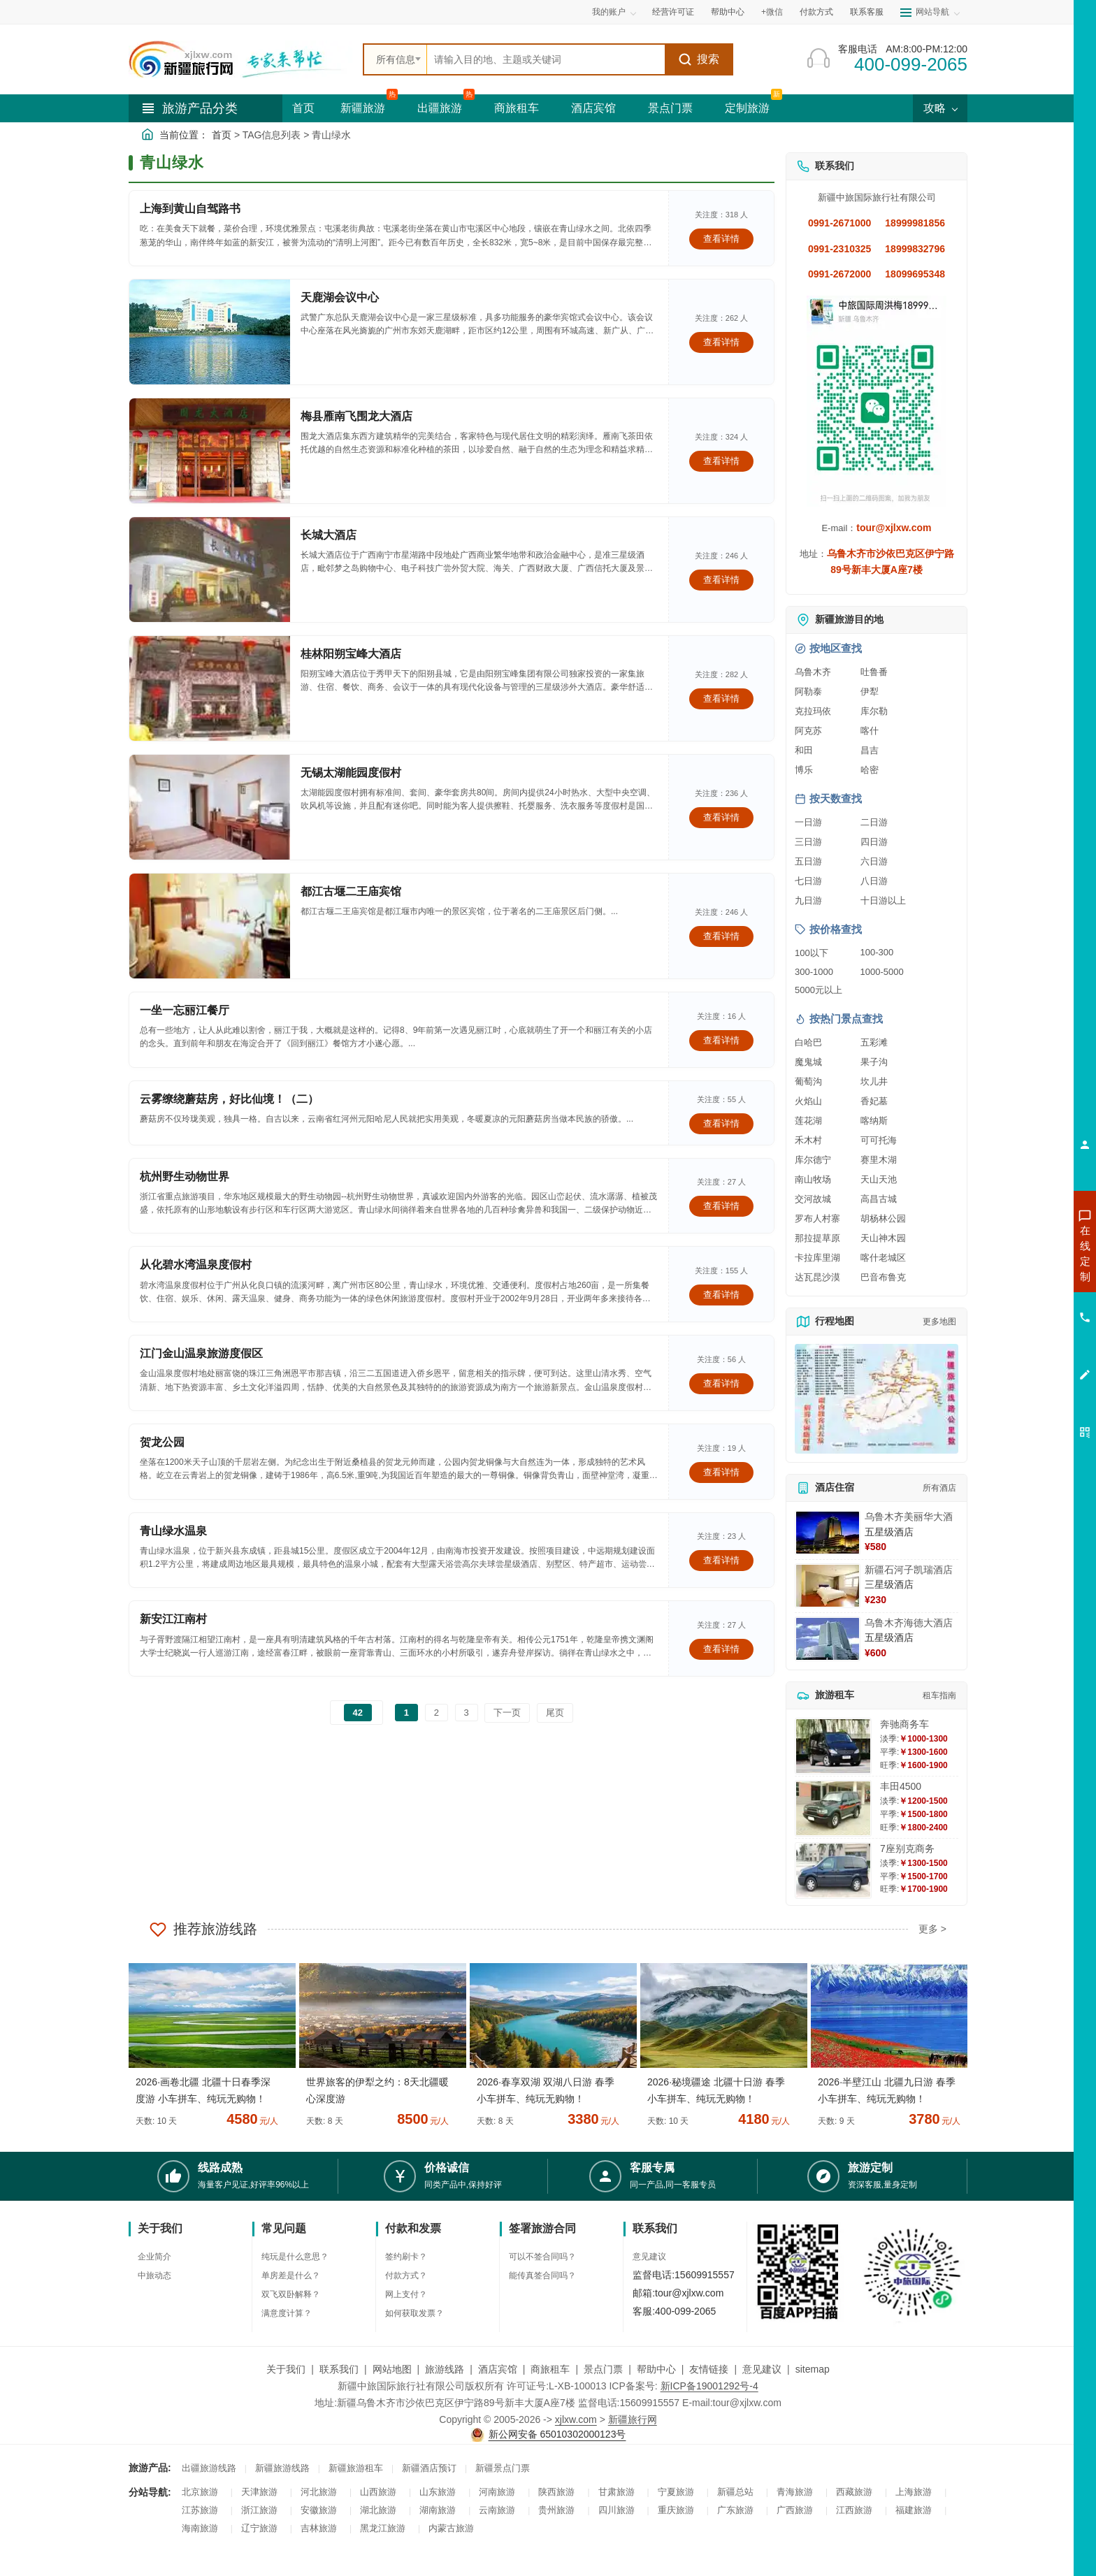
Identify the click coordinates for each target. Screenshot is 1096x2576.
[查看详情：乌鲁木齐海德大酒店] (827, 1638)
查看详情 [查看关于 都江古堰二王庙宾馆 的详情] (721, 936)
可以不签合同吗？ (542, 2257)
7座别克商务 (907, 1848)
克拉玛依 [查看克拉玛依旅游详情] (813, 711)
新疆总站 (735, 2492)
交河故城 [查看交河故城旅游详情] (813, 1199)
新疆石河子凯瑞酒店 (909, 1569)
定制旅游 (747, 108)
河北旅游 (319, 2492)
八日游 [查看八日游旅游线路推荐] (874, 881)
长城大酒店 (328, 535)
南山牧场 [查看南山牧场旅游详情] (813, 1179)
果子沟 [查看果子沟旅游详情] (874, 1062)
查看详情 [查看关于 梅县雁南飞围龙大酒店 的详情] (721, 461)
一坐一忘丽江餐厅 (184, 1010)
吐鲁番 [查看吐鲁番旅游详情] (874, 672)
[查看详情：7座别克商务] (833, 1870)
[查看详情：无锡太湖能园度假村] (209, 807)
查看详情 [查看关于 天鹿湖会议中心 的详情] (721, 342)
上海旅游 (913, 2492)
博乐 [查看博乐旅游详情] (804, 770)
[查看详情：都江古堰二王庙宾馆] (209, 926)
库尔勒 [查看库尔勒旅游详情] (874, 711)
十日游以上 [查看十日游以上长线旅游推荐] (883, 900)
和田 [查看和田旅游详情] (804, 750)
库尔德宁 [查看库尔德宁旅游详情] (813, 1160)
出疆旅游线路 (209, 2468)
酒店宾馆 (593, 108)
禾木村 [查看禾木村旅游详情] (808, 1140)
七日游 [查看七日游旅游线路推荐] (808, 881)
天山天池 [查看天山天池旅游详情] (878, 1179)
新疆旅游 (362, 108)
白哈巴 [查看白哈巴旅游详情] (808, 1042)
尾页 (555, 1712)
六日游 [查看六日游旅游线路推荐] (874, 861)
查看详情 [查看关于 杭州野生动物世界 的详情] (721, 1206)
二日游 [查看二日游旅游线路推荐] (874, 822)
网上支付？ (406, 2294)
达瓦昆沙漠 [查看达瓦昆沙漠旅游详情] (817, 1277)
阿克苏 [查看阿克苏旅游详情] (808, 730)
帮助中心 (727, 12)
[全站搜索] (546, 59)
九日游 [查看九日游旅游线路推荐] (808, 900)
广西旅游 (795, 2510)
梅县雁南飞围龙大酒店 (356, 416)
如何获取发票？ (414, 2313)
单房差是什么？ (290, 2275)
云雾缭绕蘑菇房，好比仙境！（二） (229, 1099)
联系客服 (867, 12)
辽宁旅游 (259, 2528)
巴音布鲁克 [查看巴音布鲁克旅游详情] (883, 1277)
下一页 (507, 1712)
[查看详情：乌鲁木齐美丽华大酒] (827, 1532)
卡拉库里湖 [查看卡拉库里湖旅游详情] (817, 1257)
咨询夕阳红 (1022, 1354)
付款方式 (816, 12)
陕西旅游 (556, 2492)
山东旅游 (437, 2492)
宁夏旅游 (676, 2492)
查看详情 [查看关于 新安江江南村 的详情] (721, 1649)
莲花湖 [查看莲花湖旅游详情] (808, 1120)
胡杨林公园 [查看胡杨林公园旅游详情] (883, 1218)
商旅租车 (516, 108)
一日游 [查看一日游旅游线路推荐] (808, 822)
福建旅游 (913, 2510)
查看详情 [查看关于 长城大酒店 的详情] (721, 579)
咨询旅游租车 (1022, 1329)
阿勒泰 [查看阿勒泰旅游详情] (808, 691)
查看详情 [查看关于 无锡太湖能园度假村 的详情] (721, 817)
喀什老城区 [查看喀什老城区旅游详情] (883, 1257)
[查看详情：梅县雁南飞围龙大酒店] (209, 450)
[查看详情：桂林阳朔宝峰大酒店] (209, 688)
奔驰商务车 (904, 1724)
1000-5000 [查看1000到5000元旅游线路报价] (882, 972)
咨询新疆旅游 (1022, 1253)
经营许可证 (673, 12)
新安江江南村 (173, 1619)
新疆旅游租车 (356, 2468)
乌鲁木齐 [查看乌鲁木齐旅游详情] (813, 672)
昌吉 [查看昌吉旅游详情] (869, 750)
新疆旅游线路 (282, 2468)
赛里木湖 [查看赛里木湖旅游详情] (878, 1160)
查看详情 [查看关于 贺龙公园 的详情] (721, 1472)
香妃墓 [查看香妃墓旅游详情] (874, 1101)
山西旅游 (378, 2492)
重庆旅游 (676, 2510)
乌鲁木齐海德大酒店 (909, 1622)
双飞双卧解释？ (290, 2294)
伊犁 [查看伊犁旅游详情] (869, 691)
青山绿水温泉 (173, 1531)
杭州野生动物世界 (184, 1176)
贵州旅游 (556, 2510)
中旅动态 (154, 2275)
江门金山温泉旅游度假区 (201, 1353)
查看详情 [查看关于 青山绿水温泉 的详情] (721, 1560)
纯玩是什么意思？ (295, 2257)
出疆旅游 (439, 108)
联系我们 (339, 2369)
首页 (303, 108)
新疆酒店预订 (429, 2468)
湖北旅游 (378, 2510)
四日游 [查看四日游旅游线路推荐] (874, 842)
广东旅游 (735, 2510)
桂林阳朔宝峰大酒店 (351, 654)
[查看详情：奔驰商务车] (833, 1746)
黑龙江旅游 (382, 2528)
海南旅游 (200, 2528)
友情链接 (708, 2369)
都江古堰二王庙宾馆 (351, 891)
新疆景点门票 (502, 2468)
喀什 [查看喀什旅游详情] (869, 730)
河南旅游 (497, 2492)
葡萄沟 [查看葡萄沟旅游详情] (808, 1081)
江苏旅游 (200, 2510)
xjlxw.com (576, 2419)
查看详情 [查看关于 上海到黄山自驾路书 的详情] (721, 238)
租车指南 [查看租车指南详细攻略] (939, 1695)
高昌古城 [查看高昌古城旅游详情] (878, 1199)
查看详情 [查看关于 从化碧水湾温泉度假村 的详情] (721, 1294)
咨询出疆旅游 (1022, 1278)
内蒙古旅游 (451, 2528)
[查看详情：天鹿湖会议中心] (209, 332)
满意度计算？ (286, 2313)
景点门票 (670, 108)
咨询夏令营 (1022, 1303)
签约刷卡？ (406, 2257)
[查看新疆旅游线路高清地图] (876, 1399)
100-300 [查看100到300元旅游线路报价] (877, 952)
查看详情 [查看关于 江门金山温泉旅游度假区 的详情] (721, 1383)
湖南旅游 (437, 2510)
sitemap (812, 2369)
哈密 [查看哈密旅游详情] (869, 770)
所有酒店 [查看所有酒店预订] (939, 1488)
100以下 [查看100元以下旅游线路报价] (811, 953)
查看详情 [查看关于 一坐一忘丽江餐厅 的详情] (721, 1040)
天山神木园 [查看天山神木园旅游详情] (883, 1238)
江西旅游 (854, 2510)
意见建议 (649, 2257)
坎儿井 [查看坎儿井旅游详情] (874, 1081)
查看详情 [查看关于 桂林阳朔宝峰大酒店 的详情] (721, 698)
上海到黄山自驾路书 (190, 209)
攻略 (940, 108)
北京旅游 (200, 2492)
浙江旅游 (259, 2510)
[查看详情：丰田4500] (833, 1808)
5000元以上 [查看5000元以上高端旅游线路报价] (818, 990)
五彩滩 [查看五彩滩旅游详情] (874, 1042)
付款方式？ (406, 2275)
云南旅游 (497, 2510)
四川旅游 (616, 2510)
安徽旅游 (319, 2510)
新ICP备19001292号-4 (709, 2386)
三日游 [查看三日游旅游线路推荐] (808, 842)
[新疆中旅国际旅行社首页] (240, 59)
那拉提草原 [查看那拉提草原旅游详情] (817, 1238)
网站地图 (392, 2369)
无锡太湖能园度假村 (351, 773)
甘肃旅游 (616, 2492)
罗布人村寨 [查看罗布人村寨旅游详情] (817, 1218)
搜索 (698, 59)
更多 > (932, 1928)
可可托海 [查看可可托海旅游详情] (878, 1140)
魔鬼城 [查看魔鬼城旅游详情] (808, 1062)
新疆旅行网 (632, 2419)
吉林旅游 (319, 2528)
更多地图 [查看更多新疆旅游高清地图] (939, 1321)
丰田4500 (900, 1786)
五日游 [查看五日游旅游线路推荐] (808, 861)
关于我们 (285, 2369)
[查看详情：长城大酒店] (209, 569)
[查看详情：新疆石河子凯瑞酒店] (827, 1585)
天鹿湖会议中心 (340, 297)
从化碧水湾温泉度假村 (196, 1265)
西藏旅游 (854, 2492)
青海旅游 (795, 2492)
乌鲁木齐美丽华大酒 (909, 1516)
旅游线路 (444, 2369)
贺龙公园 (162, 1442)
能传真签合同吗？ (542, 2275)
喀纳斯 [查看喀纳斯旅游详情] (874, 1120)
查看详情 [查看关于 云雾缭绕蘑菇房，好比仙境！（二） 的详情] (721, 1123)
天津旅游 (259, 2492)
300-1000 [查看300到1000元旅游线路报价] (814, 972)
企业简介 (154, 2257)
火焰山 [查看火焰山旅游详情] (808, 1101)
